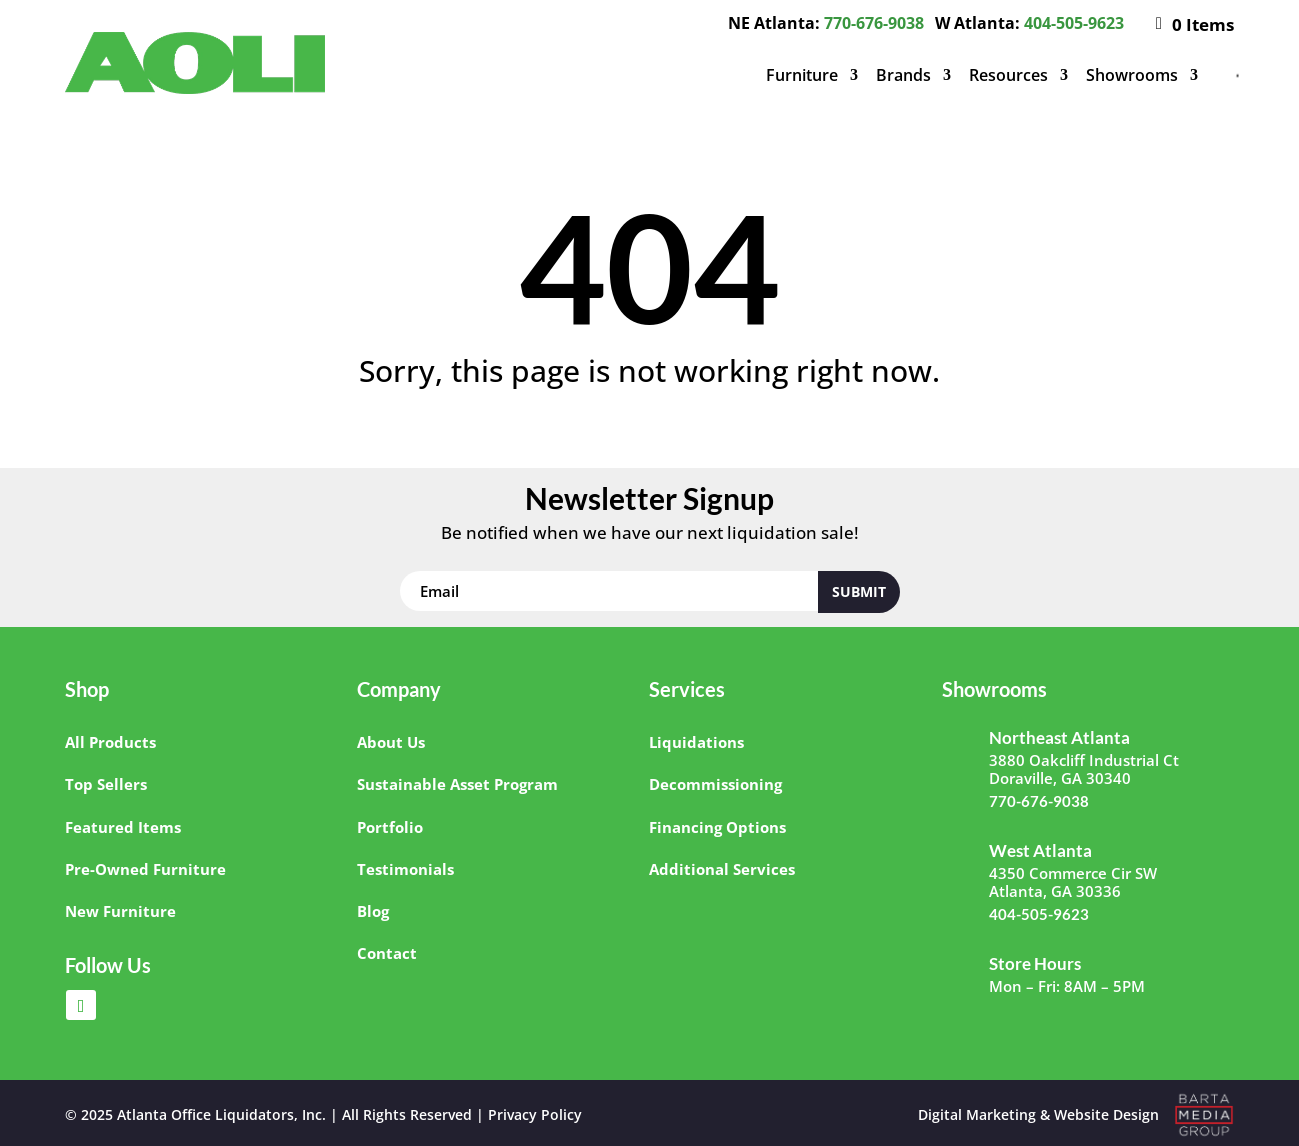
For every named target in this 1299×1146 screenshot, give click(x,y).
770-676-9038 (874, 23)
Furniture (802, 75)
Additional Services (722, 869)
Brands (903, 75)
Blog (373, 911)
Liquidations (696, 742)
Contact (387, 953)
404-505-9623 (1074, 23)
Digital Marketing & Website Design (1038, 1114)
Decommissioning (715, 784)
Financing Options (717, 827)
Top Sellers (106, 784)
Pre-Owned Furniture (145, 869)
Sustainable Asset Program (457, 784)
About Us (391, 742)
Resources (1008, 75)
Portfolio (390, 827)
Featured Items (123, 827)
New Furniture (120, 911)
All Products (110, 742)
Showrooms (1132, 75)
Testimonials (405, 869)
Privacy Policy (535, 1114)
